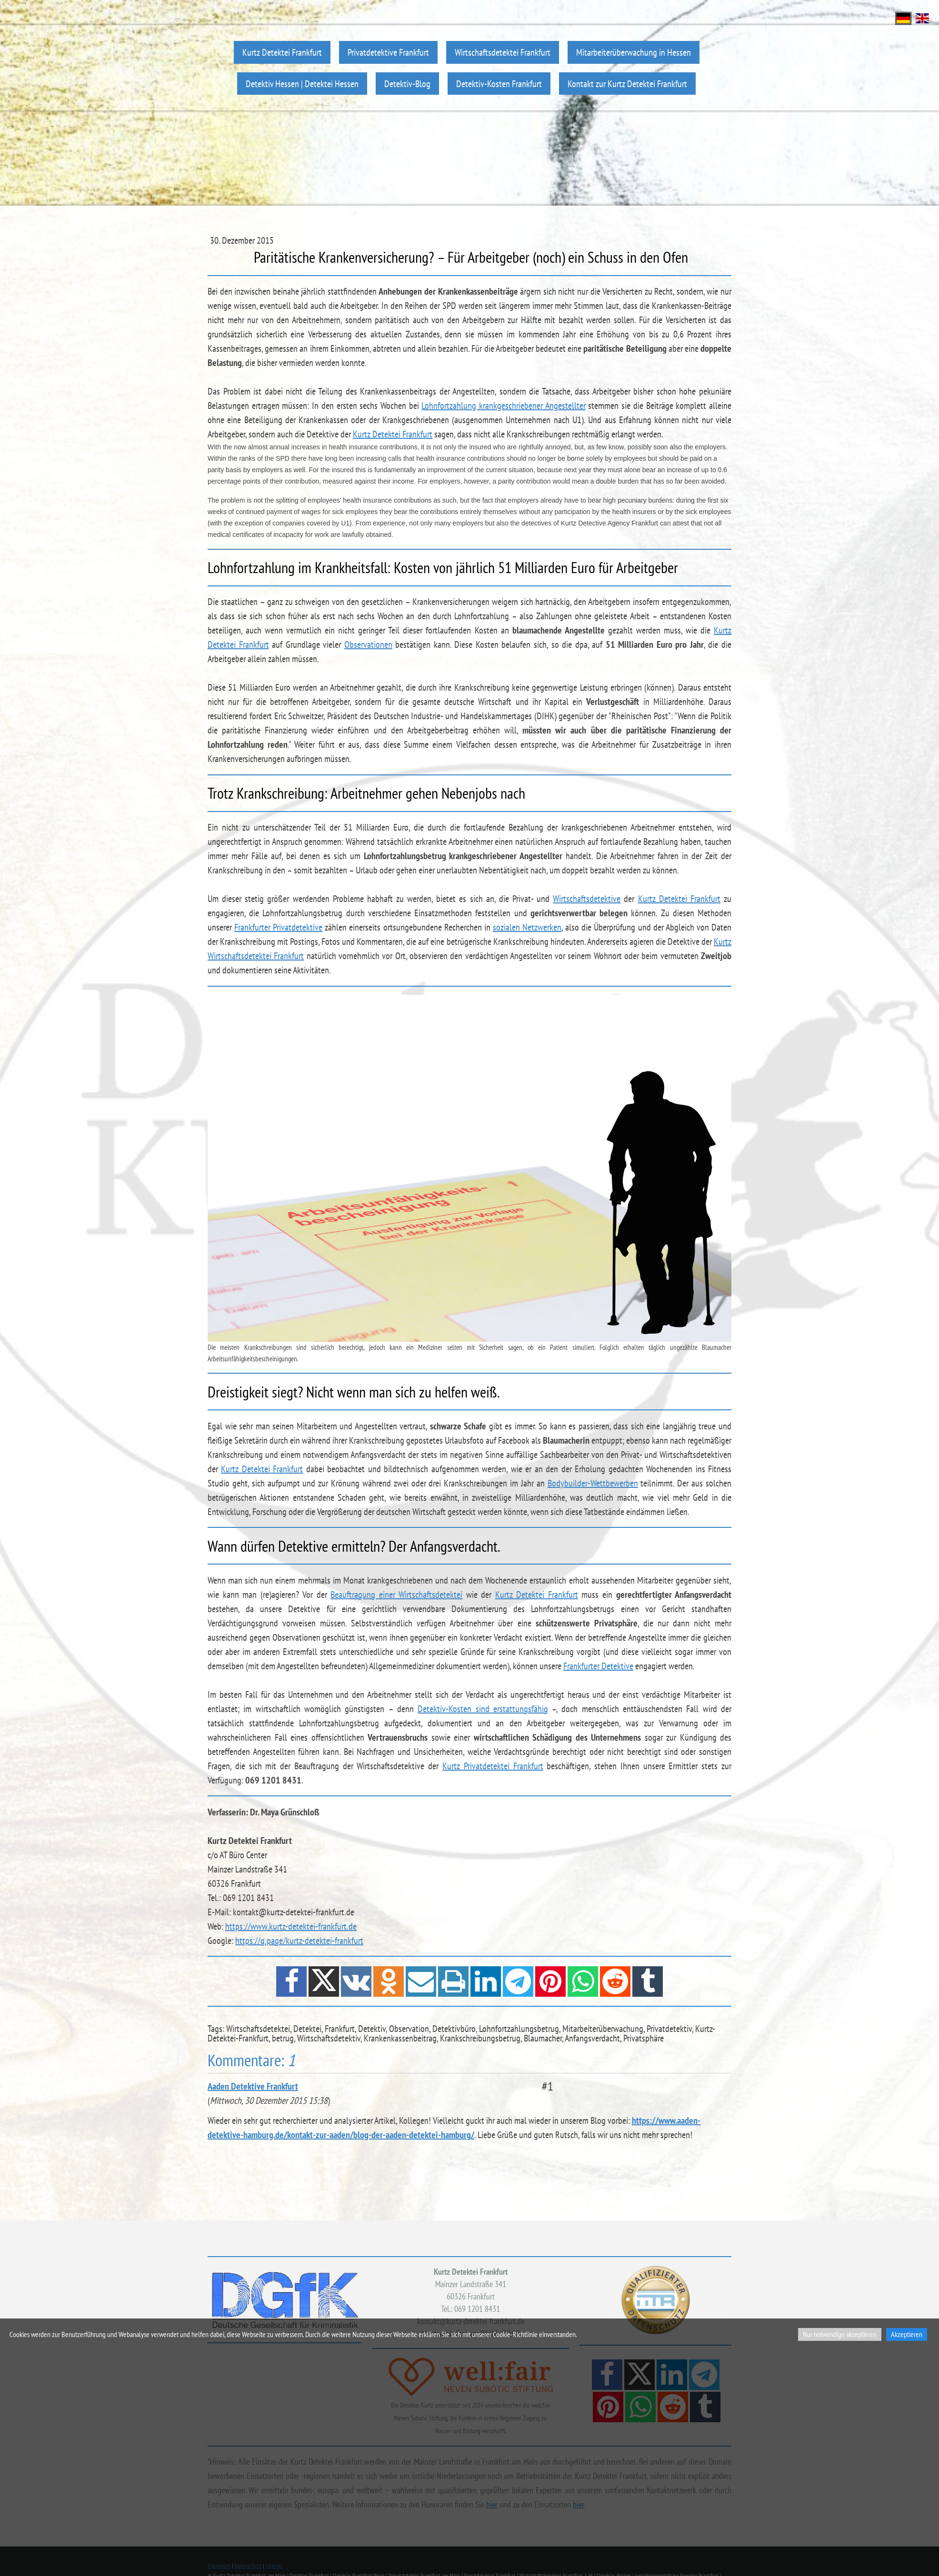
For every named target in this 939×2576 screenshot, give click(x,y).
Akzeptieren (906, 2334)
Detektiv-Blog (407, 83)
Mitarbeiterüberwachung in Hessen (633, 52)
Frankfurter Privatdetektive (278, 927)
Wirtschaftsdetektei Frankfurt (502, 52)
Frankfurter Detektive (598, 1666)
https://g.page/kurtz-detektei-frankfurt (299, 1940)
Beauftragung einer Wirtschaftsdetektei (396, 1594)
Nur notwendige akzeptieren (840, 2334)
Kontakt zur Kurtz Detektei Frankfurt (627, 83)
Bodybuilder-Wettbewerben (593, 1483)
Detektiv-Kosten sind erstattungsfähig (483, 1709)
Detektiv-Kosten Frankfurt (499, 83)
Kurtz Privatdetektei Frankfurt (492, 1766)
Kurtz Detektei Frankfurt (282, 52)
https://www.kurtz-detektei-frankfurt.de (291, 1926)
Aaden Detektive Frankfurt (253, 2086)
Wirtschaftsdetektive (586, 898)
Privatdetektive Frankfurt (388, 52)
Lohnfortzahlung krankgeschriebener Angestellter (503, 405)
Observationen (368, 644)
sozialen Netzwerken (527, 927)
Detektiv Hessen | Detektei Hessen (302, 83)
